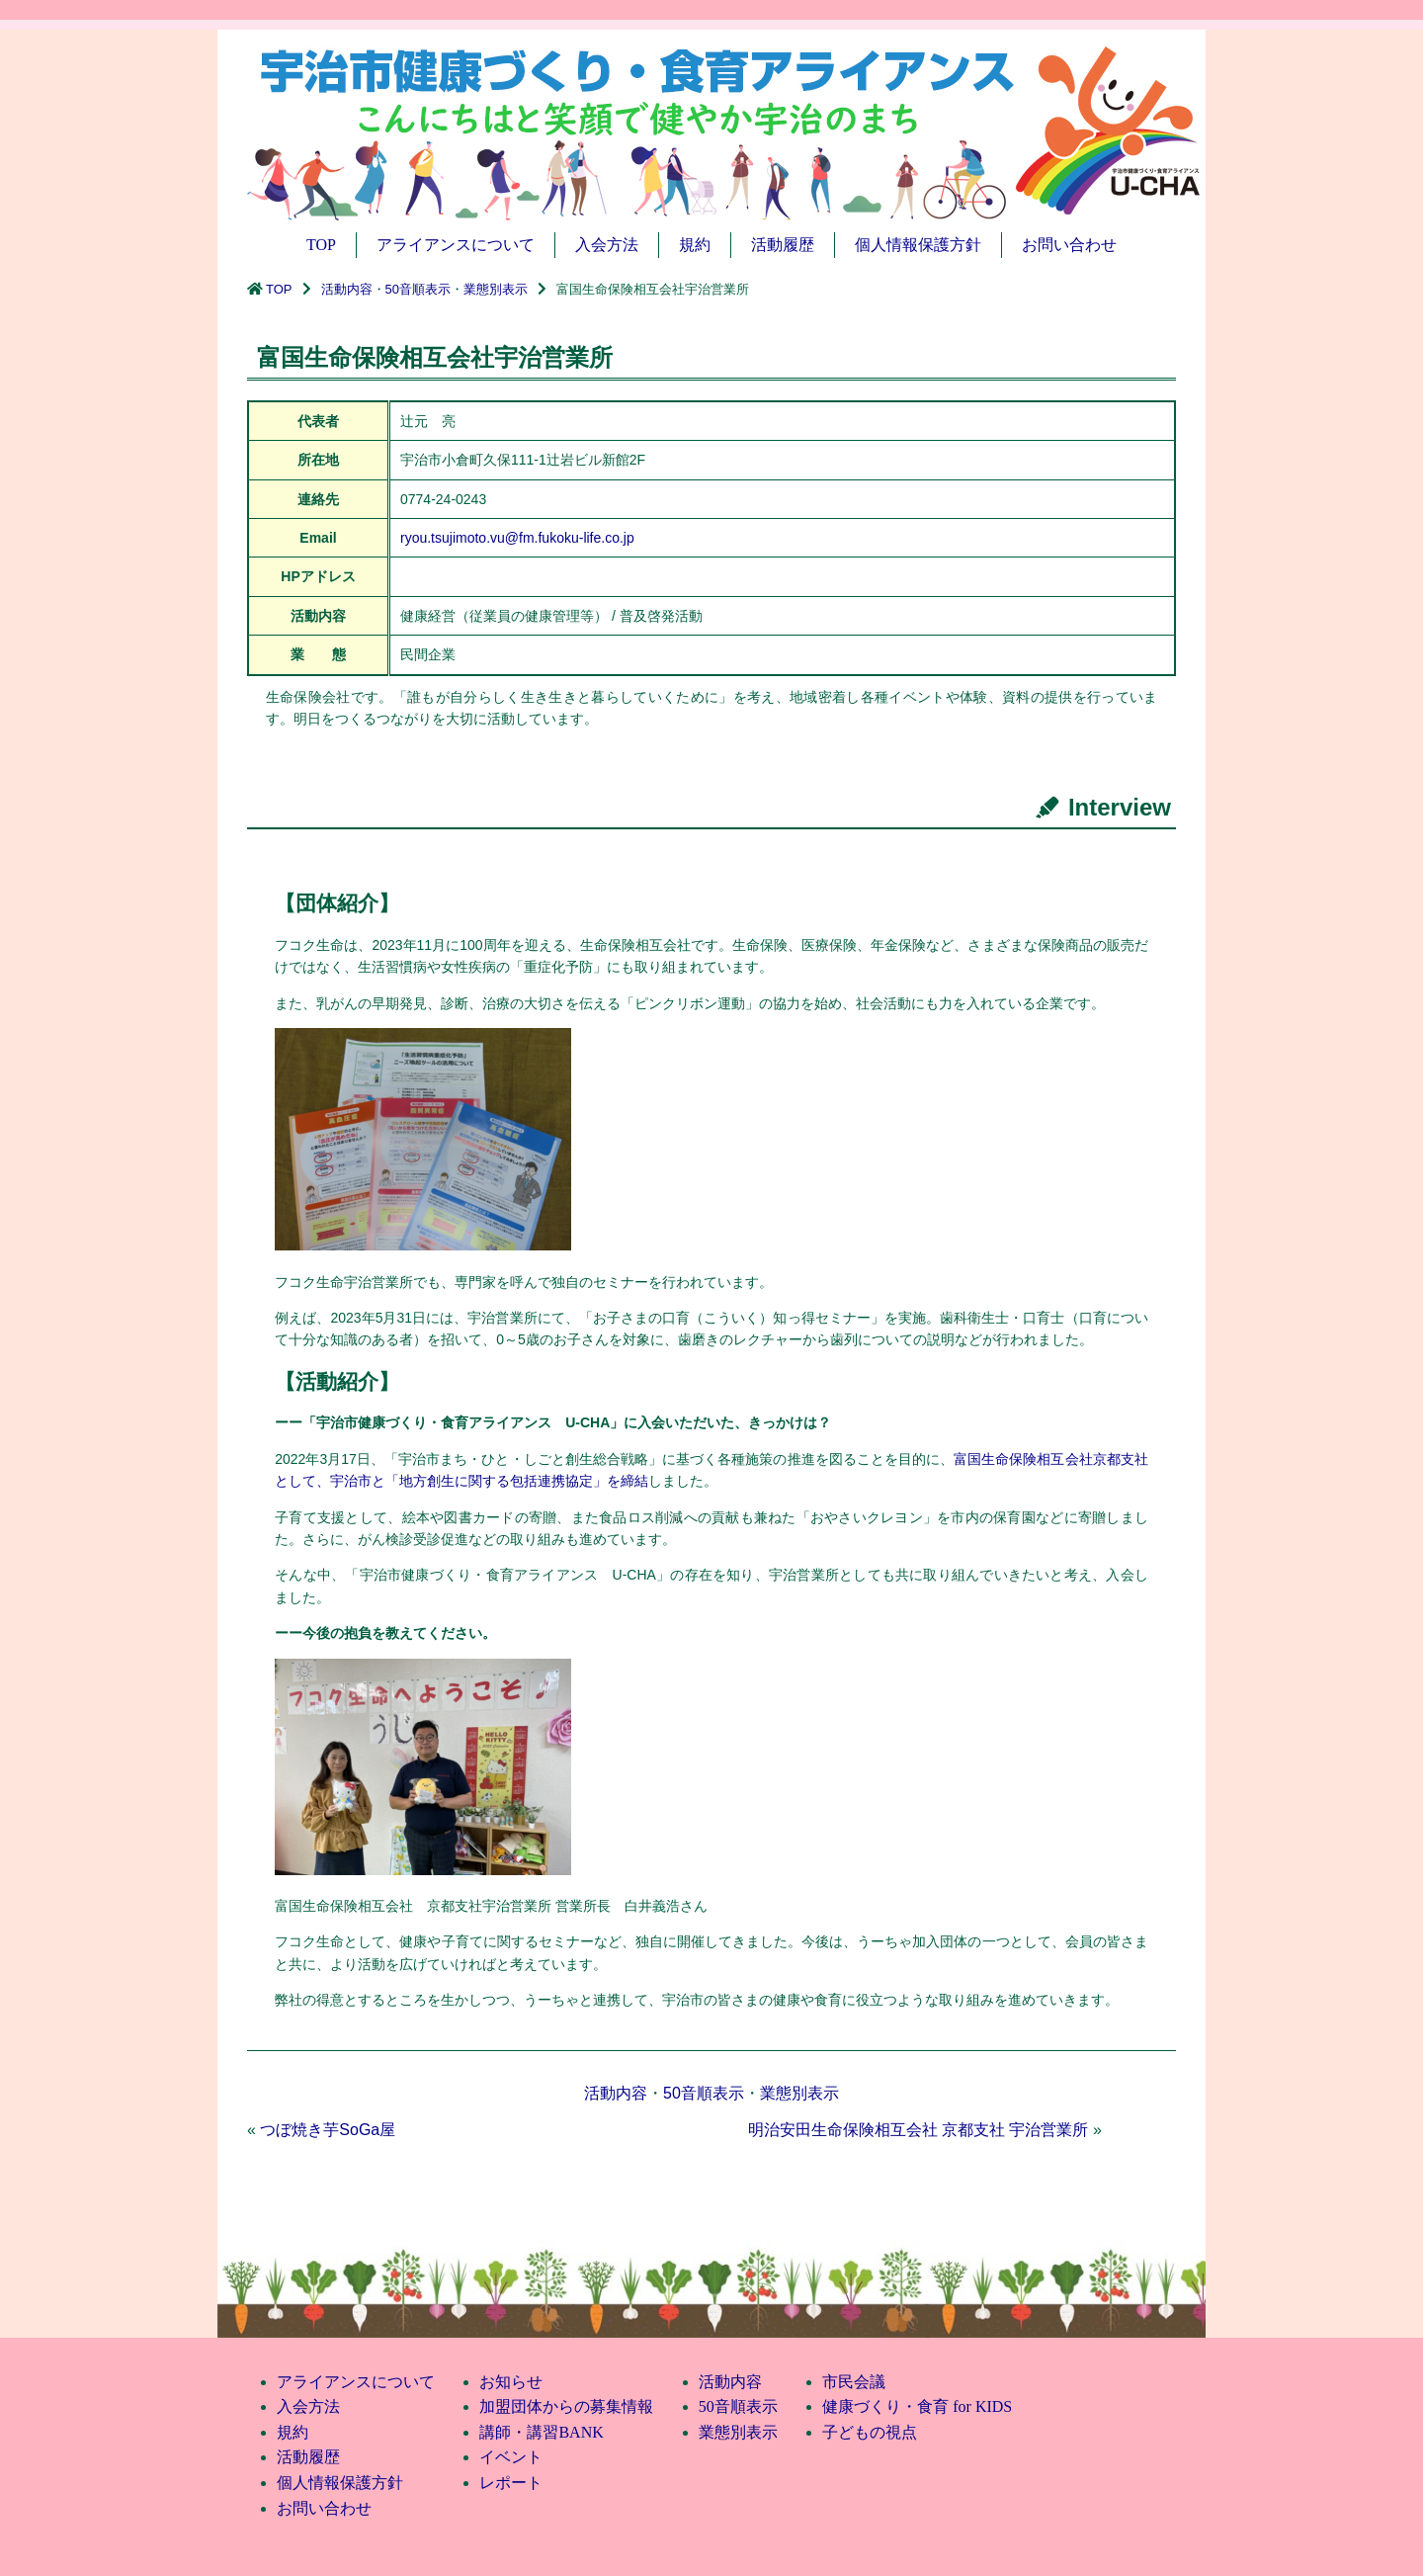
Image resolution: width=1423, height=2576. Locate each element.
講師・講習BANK (541, 2432)
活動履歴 (782, 244)
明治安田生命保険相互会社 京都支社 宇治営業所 (918, 2129)
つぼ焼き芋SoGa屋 (327, 2129)
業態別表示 (495, 289)
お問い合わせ (1069, 244)
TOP (321, 244)
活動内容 (347, 289)
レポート (511, 2482)
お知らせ (511, 2381)
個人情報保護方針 (918, 244)
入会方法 (606, 244)
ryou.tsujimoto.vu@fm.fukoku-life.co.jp (517, 538)
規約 (695, 244)
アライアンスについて (456, 244)
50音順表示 (418, 289)
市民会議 (853, 2381)
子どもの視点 (869, 2432)
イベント (511, 2456)
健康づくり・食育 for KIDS (917, 2406)
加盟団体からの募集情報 (566, 2406)
